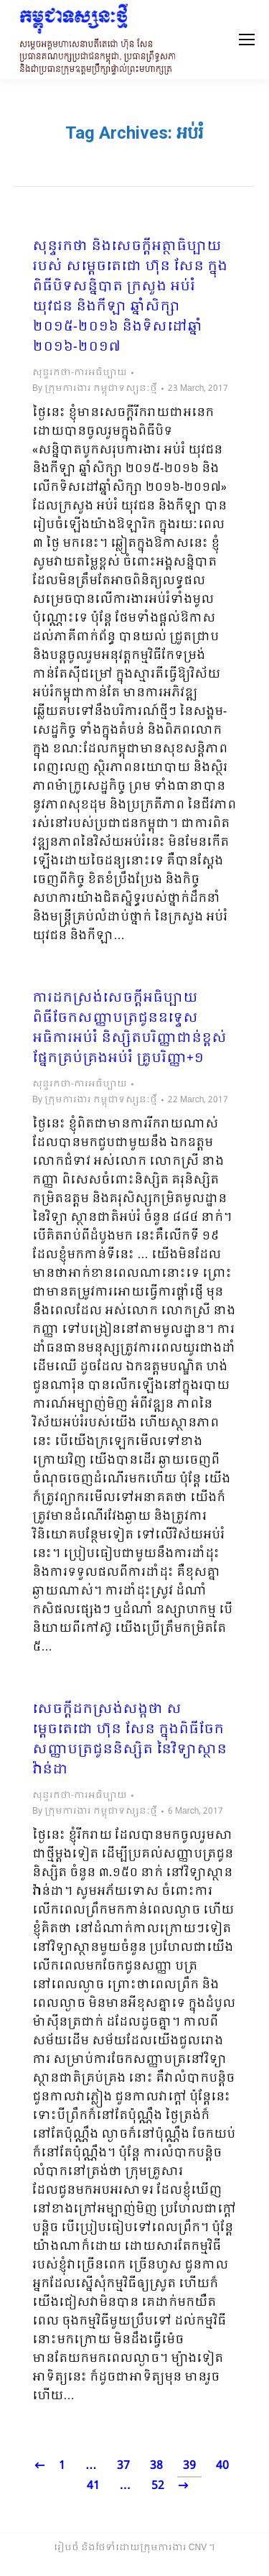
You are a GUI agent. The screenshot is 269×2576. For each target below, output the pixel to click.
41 (93, 2486)
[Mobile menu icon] (247, 39)
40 (222, 2465)
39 (189, 2465)
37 (123, 2465)
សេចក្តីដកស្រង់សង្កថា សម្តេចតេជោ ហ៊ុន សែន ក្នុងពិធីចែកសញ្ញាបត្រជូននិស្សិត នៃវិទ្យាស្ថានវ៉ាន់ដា (129, 1740)
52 (157, 2486)
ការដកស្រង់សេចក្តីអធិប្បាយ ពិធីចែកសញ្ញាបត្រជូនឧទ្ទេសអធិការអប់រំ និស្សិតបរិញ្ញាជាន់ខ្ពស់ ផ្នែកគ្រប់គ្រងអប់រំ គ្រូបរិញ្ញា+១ (129, 1029)
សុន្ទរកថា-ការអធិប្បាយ (79, 373)
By (94, 389)
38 (156, 2465)
